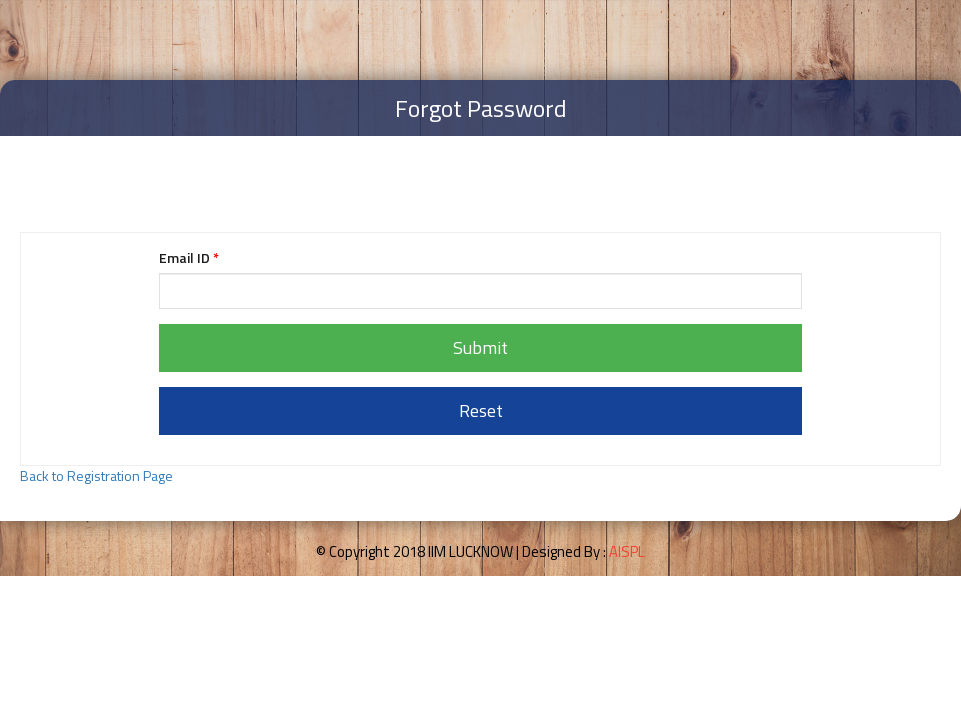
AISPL (627, 551)
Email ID (189, 258)
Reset (481, 410)
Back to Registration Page (96, 475)
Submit (480, 347)
